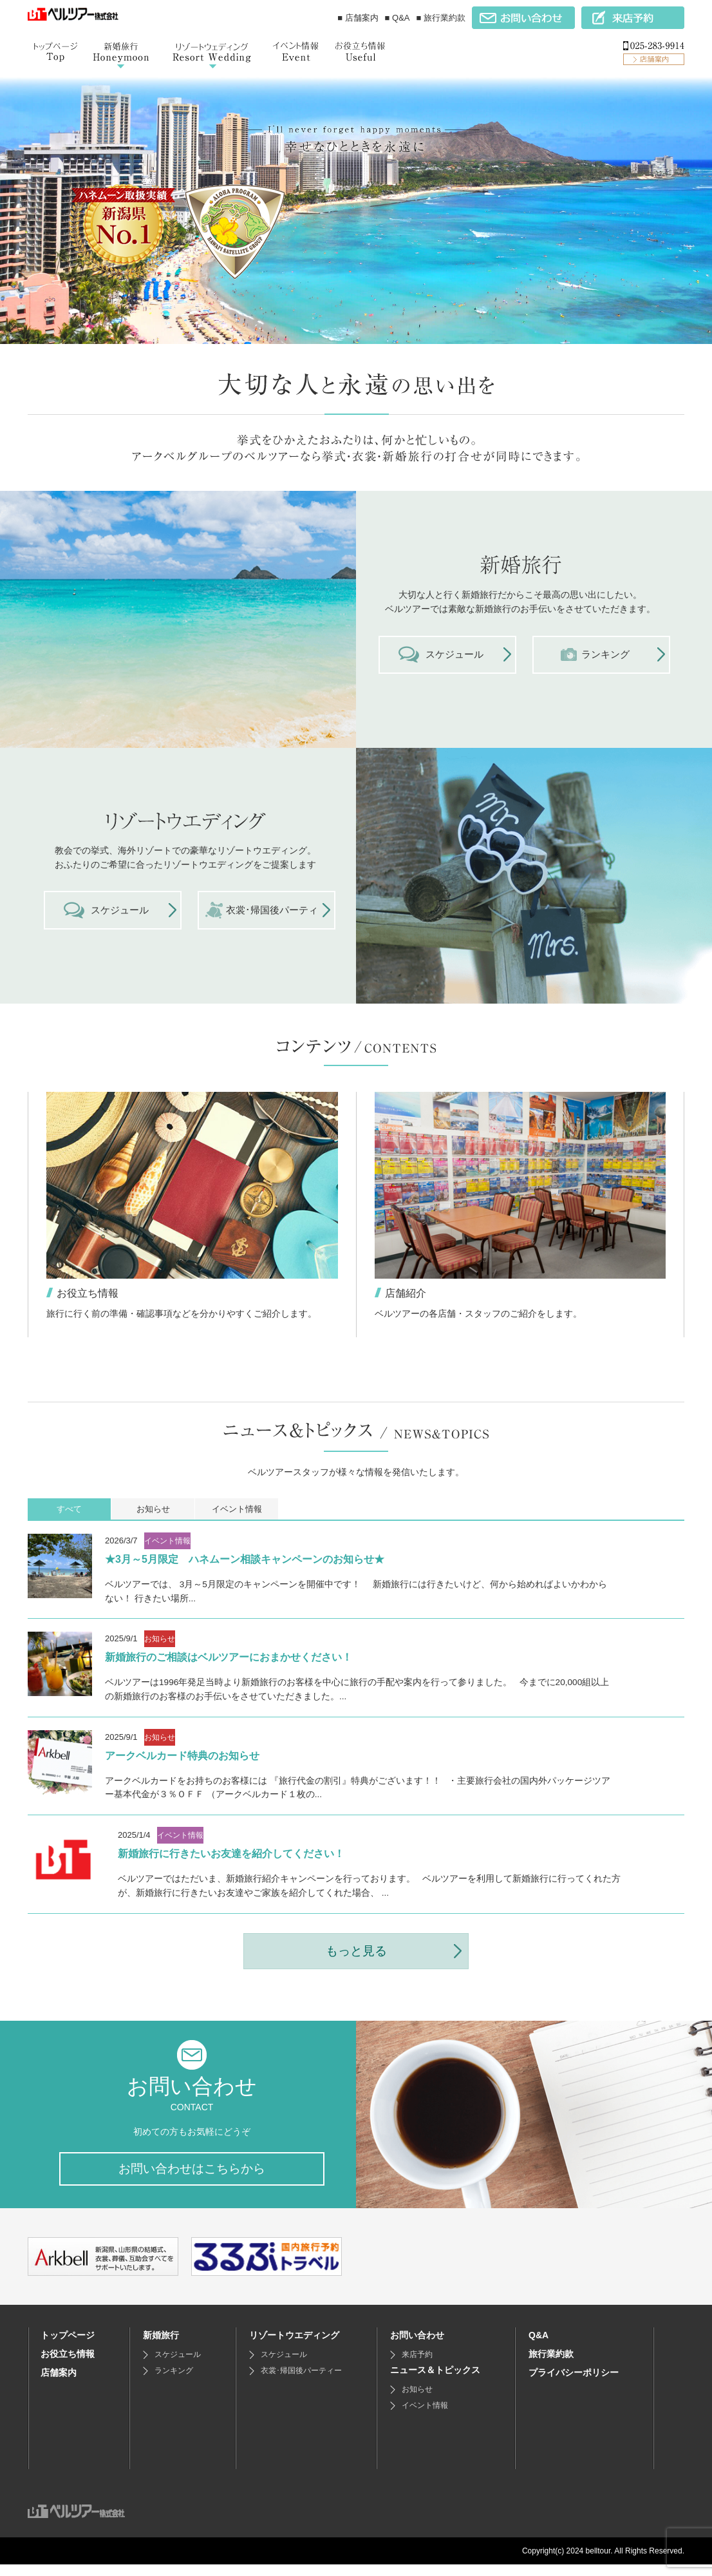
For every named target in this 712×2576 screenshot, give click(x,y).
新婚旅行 (161, 2347)
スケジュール (178, 2366)
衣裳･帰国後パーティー (301, 2382)
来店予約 (417, 2366)
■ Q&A (397, 18)
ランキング (174, 2382)
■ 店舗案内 (357, 18)
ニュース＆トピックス (435, 2381)
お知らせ (417, 2400)
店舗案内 (59, 2384)
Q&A (538, 2347)
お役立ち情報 (87, 1294)
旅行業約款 (551, 2365)
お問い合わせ (417, 2347)
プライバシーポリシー (574, 2384)
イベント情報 (425, 2416)
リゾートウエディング (294, 2347)
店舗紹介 (405, 1294)
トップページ (68, 2347)
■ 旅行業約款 (441, 18)
